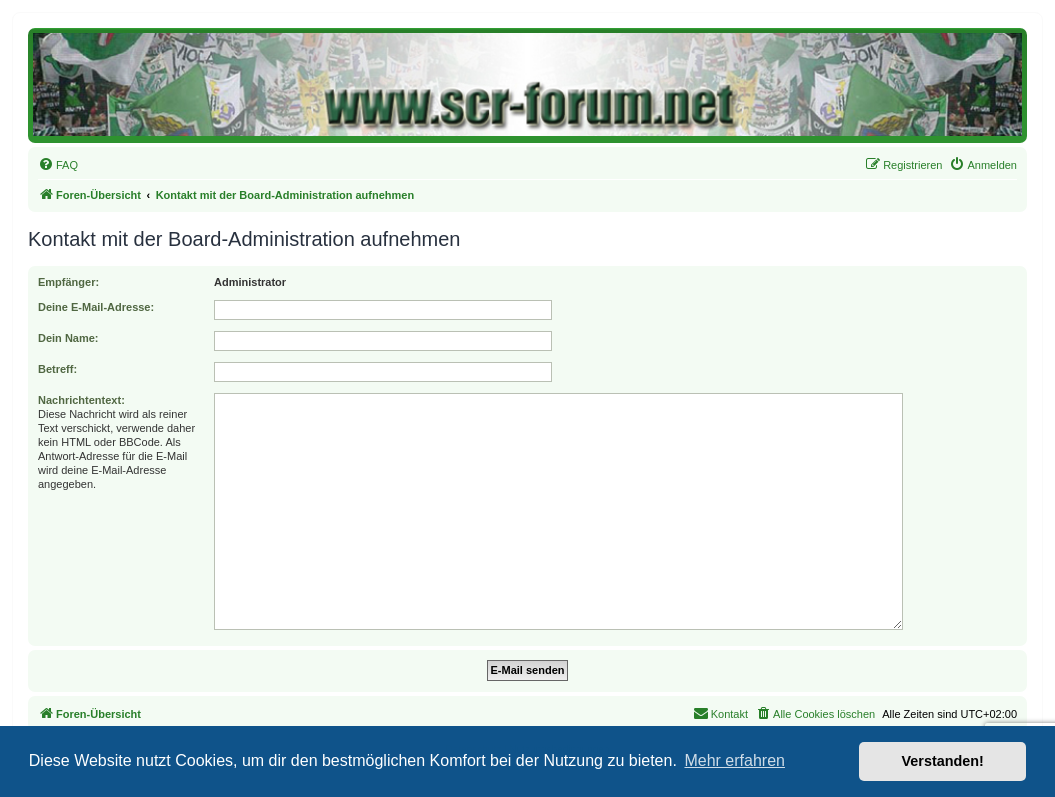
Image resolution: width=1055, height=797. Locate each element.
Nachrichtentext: (81, 400)
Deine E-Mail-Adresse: (96, 307)
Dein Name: (68, 338)
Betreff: (57, 369)
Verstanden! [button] (943, 761)
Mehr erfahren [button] (734, 760)
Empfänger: (68, 282)
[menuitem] (58, 165)
